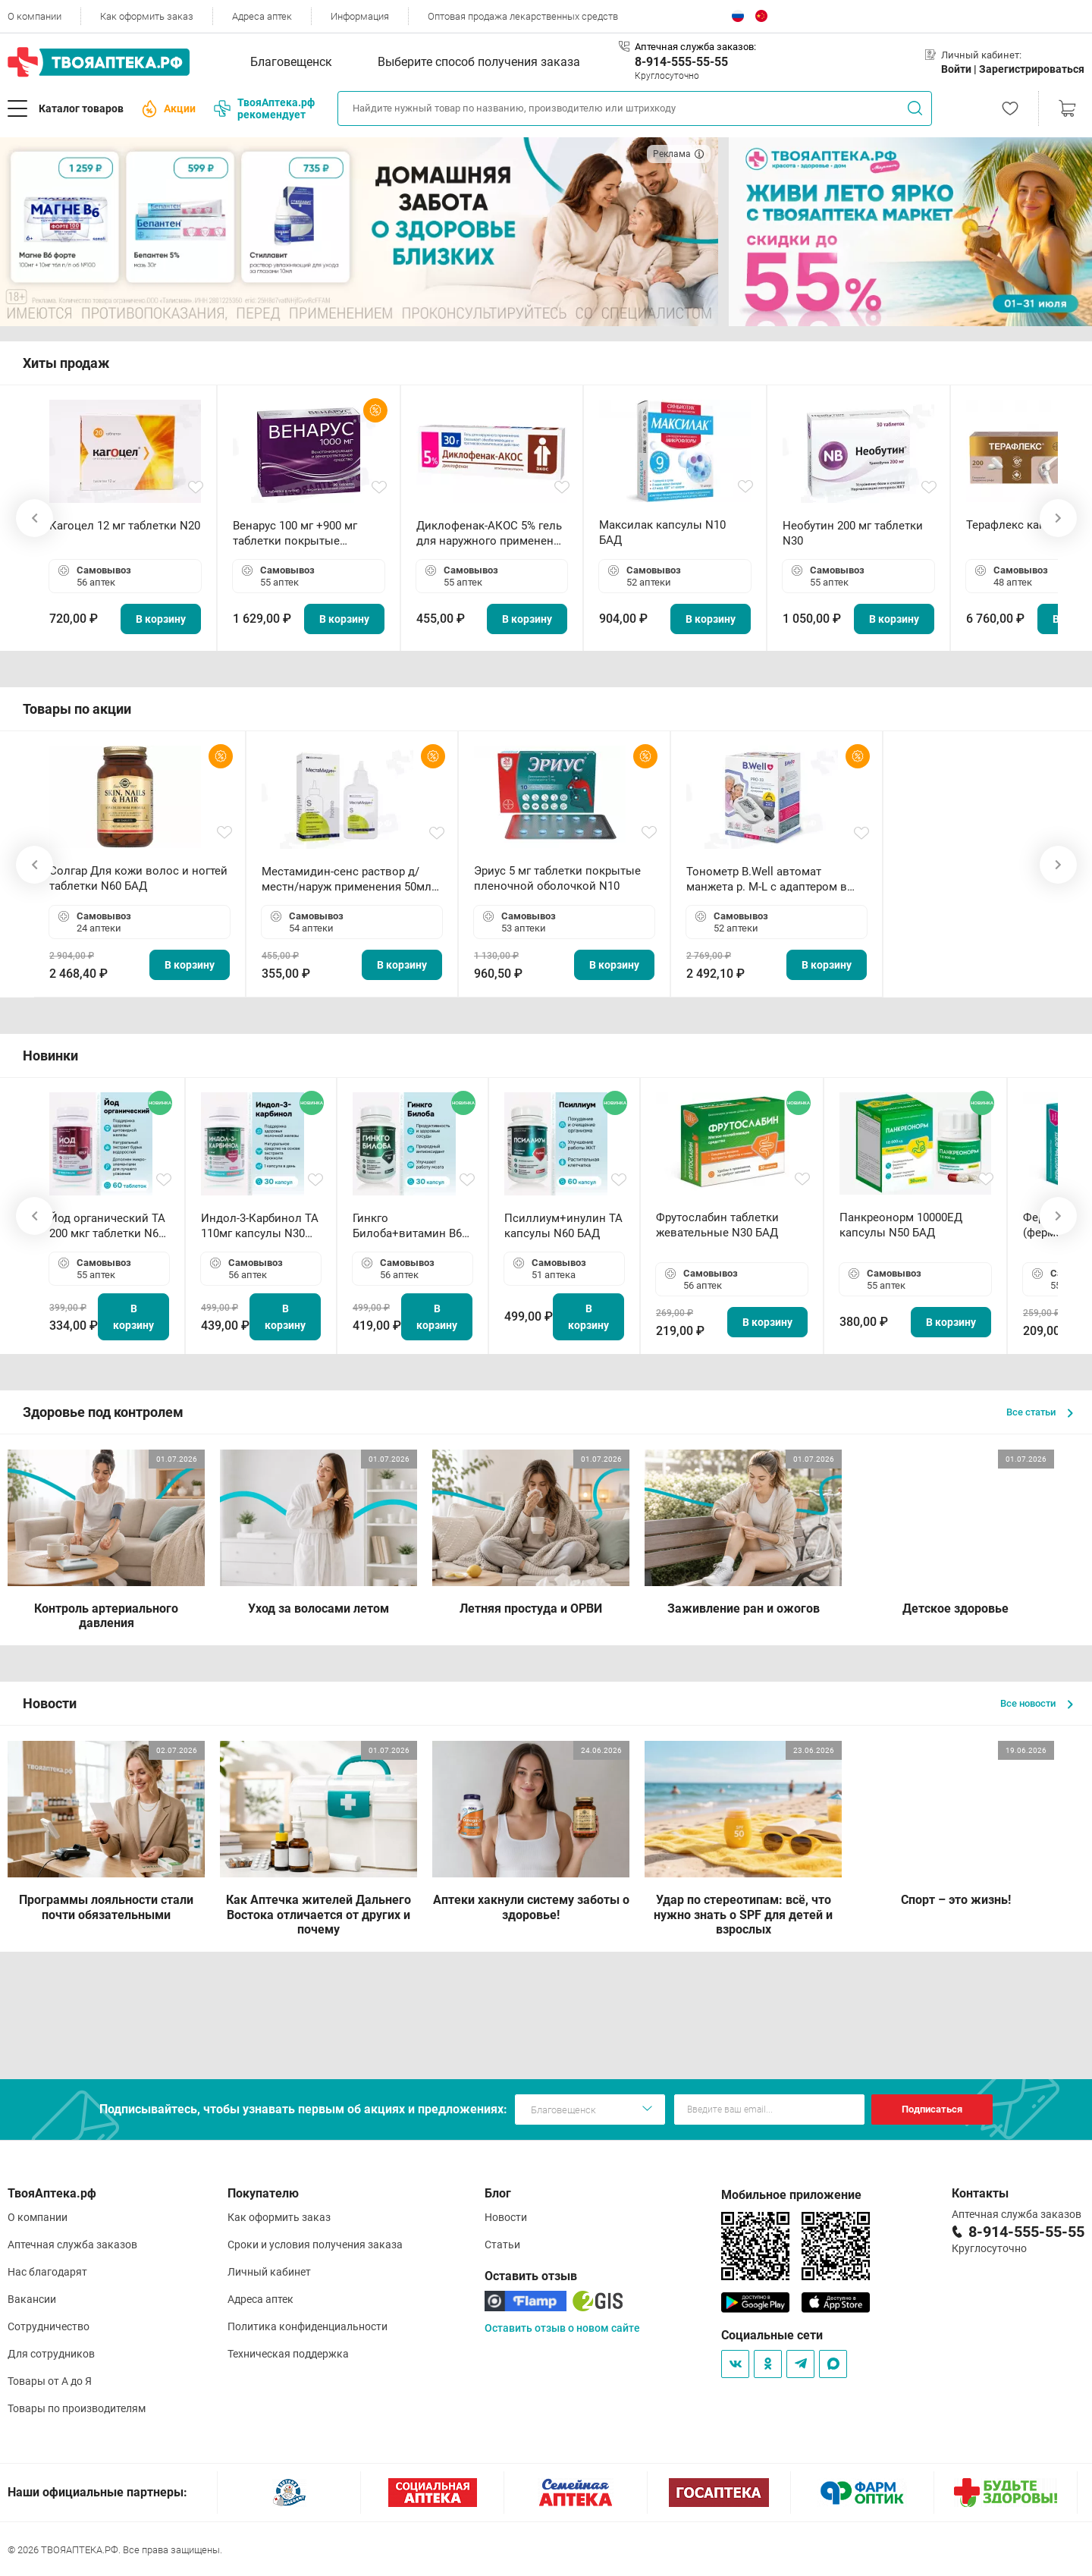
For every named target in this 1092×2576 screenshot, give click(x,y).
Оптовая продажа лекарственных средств (523, 16)
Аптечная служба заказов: (695, 46)
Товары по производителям (77, 2408)
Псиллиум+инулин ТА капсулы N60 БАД (563, 1225)
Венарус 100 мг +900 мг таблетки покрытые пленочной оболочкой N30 (305, 533)
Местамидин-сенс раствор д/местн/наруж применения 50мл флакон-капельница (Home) (346, 879)
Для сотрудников (51, 2354)
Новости (506, 2217)
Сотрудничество (48, 2326)
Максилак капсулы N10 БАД (662, 532)
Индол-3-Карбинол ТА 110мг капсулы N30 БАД (259, 1226)
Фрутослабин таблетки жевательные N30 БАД (717, 1225)
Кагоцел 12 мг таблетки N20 (124, 525)
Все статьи (1039, 1412)
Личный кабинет (269, 2272)
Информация (360, 16)
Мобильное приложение (791, 2195)
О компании (34, 16)
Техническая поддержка (288, 2354)
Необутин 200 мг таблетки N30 (853, 533)
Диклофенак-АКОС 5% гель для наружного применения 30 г (491, 533)
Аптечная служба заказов (72, 2244)
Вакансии (32, 2299)
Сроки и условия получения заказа (315, 2244)
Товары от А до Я (50, 2381)
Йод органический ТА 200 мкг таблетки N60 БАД (107, 1226)
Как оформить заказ (146, 16)
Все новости (1036, 1703)
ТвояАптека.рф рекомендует (264, 108)
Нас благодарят (47, 2272)
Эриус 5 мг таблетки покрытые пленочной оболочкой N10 (557, 878)
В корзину (161, 619)
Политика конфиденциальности (308, 2326)
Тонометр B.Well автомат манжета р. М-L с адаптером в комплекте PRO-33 (766, 879)
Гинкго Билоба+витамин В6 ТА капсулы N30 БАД (409, 1226)
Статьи (502, 2244)
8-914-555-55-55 (681, 62)
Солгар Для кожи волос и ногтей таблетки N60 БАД (138, 878)
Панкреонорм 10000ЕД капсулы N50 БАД (900, 1225)
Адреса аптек (262, 16)
